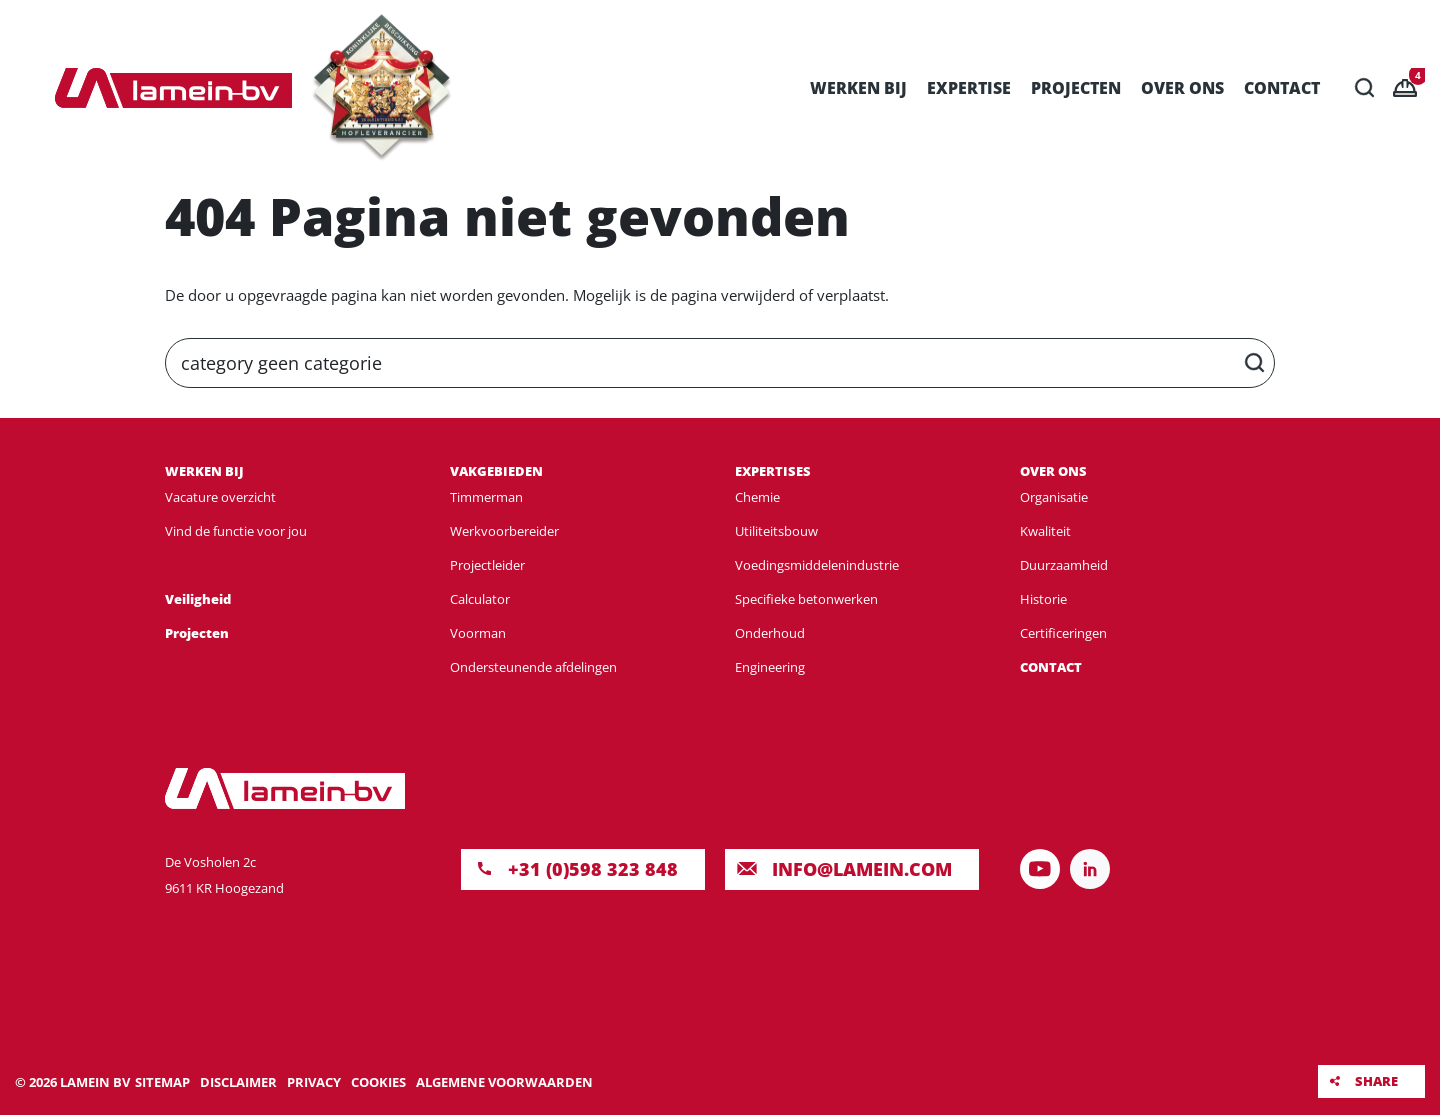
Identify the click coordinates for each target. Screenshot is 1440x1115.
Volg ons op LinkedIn (1090, 869)
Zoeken (1255, 363)
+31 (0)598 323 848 (593, 869)
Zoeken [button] (1365, 88)
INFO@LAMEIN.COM (862, 869)
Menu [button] (35, 88)
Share (1376, 1081)
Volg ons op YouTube (1040, 869)
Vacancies (1417, 76)
